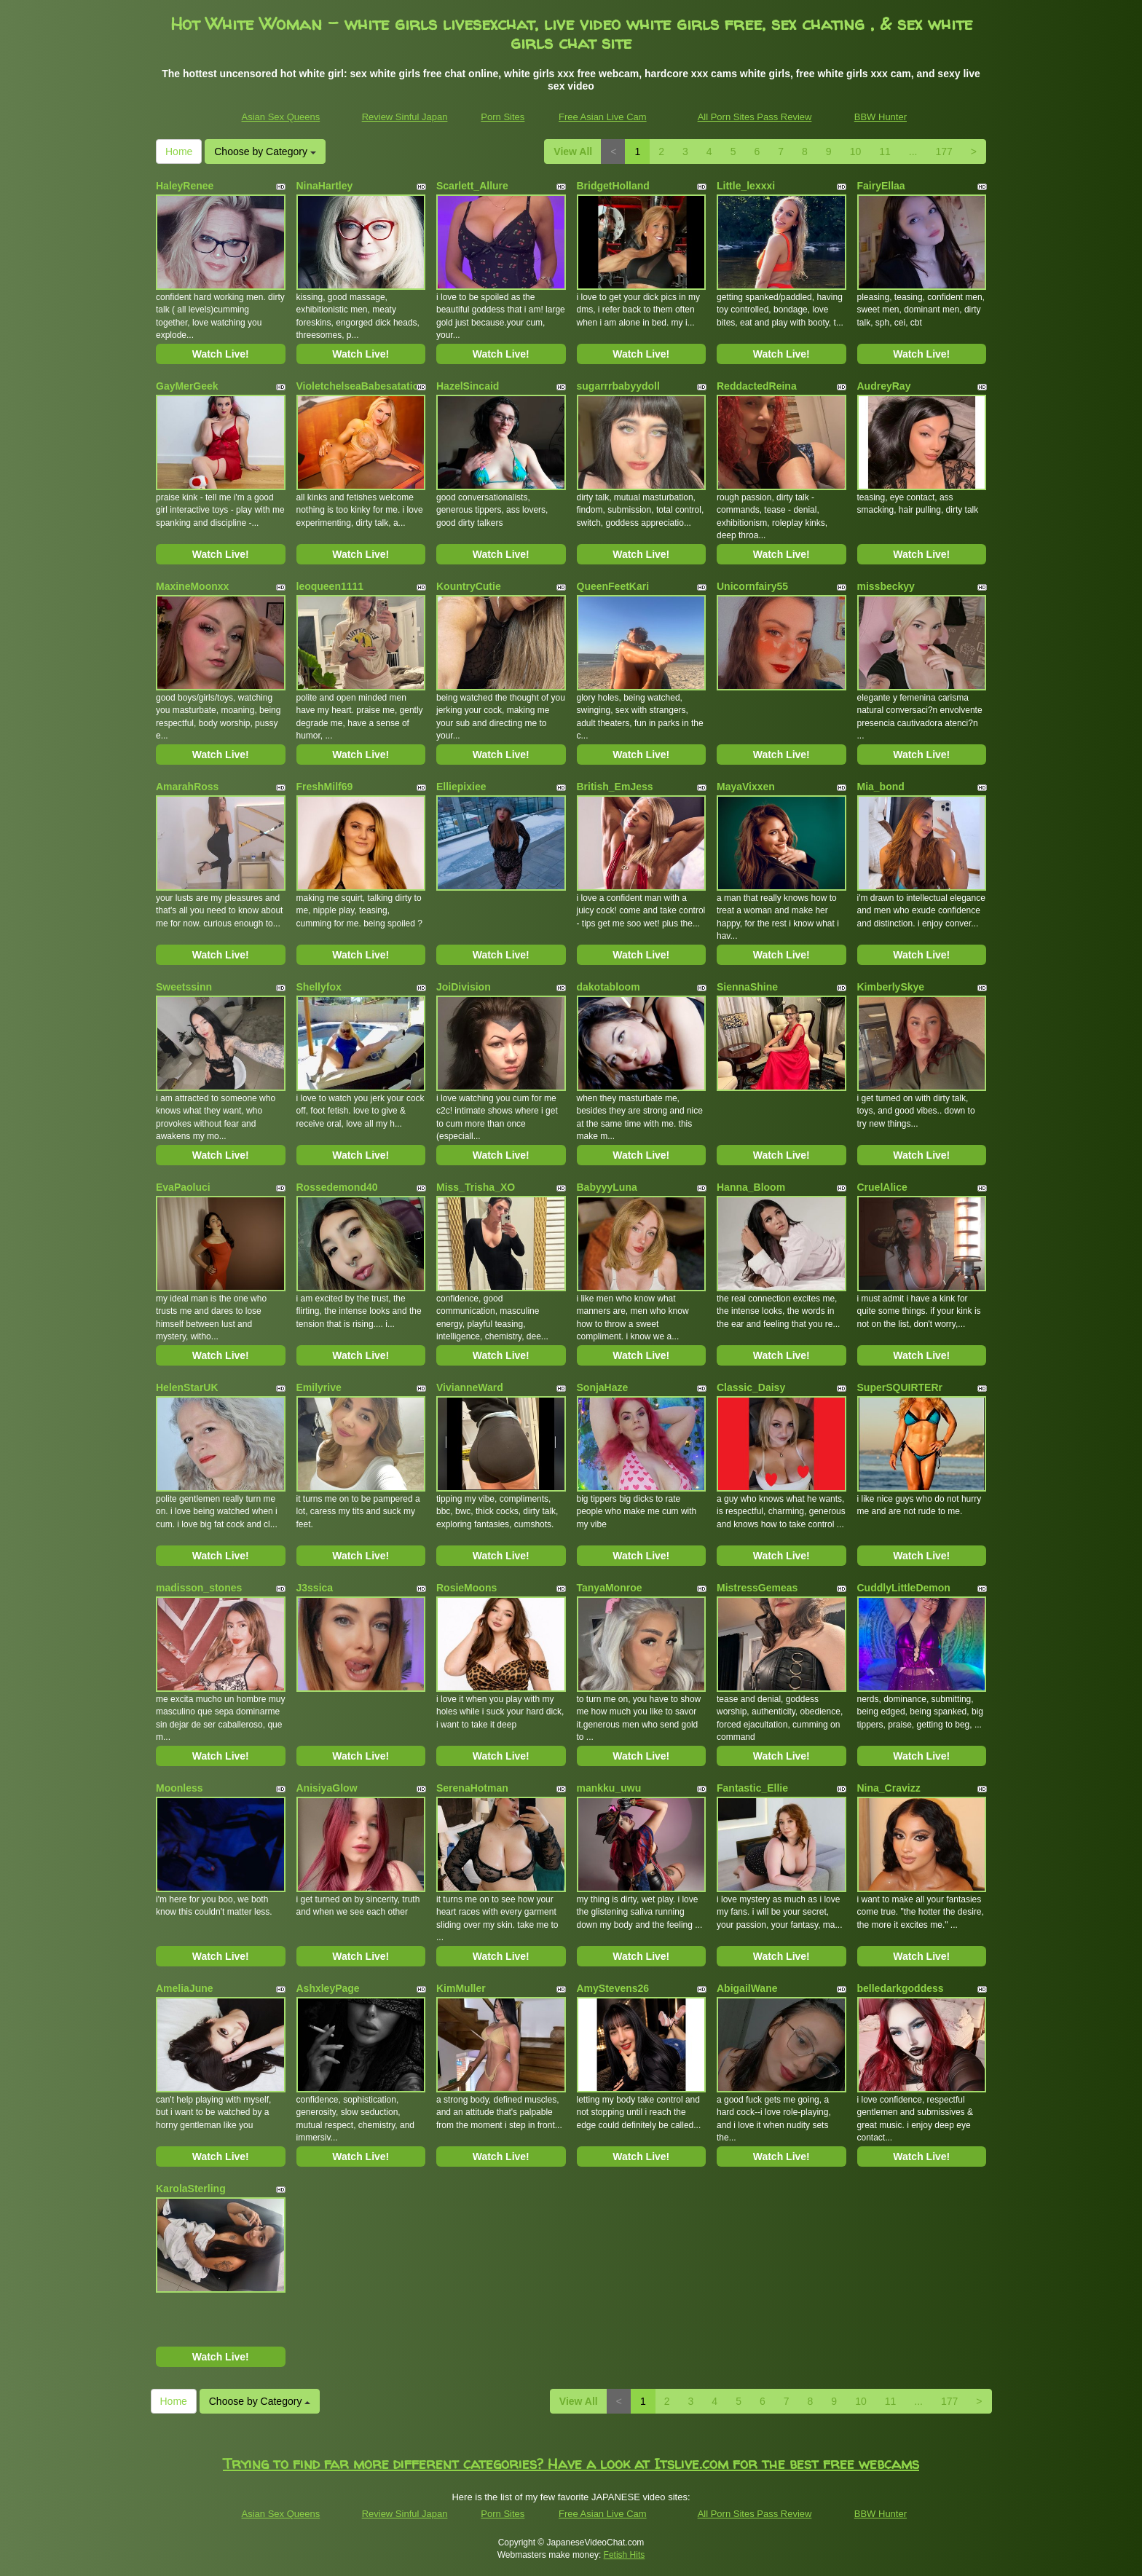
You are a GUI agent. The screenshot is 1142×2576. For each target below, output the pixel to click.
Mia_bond (881, 786)
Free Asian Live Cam (603, 116)
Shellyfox (319, 987)
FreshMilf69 (324, 786)
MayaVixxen (746, 786)
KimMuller (461, 1988)
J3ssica (315, 1588)
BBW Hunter (880, 116)
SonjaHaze (603, 1387)
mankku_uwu (609, 1788)
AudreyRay (884, 386)
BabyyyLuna (607, 1187)
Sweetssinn (184, 987)
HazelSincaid (467, 386)
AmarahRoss (187, 786)
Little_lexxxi (746, 186)
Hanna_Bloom (751, 1187)
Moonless (179, 1788)
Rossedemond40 (337, 1187)
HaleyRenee (184, 186)
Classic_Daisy (751, 1387)
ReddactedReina (757, 386)
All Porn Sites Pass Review (755, 116)
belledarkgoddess (900, 1988)
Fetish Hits (624, 2555)
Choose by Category (265, 151)
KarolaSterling (191, 2188)
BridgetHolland (613, 186)
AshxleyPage (328, 1988)
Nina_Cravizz (889, 1788)
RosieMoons (466, 1588)
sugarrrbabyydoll (618, 386)
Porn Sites (502, 116)
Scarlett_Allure (472, 186)
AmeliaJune (184, 1988)
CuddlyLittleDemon (903, 1588)
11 (885, 151)
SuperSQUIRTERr (899, 1387)
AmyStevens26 (613, 1988)
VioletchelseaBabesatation (360, 386)
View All (573, 151)
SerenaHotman (472, 1788)
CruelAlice (882, 1187)
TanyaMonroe (609, 1588)
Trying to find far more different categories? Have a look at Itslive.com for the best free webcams (571, 2463)
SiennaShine (747, 987)
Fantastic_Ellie (752, 1788)
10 (856, 151)
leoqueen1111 (330, 586)
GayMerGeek (187, 386)
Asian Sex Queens (281, 116)
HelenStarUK (187, 1387)
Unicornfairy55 (752, 586)
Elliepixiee (461, 786)
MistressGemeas (757, 1588)
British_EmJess (615, 786)
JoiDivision (463, 987)
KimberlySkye (891, 987)
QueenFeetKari (613, 586)
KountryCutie (468, 586)
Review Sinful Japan (405, 116)
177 (943, 151)
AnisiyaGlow (327, 1788)
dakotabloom (608, 987)
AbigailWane (747, 1988)
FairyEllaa (881, 186)
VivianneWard (469, 1387)
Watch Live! (220, 354)
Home (178, 151)
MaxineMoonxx (192, 586)
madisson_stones (199, 1588)
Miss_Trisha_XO (475, 1187)
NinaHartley (324, 186)
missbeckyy (886, 586)
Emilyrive (319, 1387)
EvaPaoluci (183, 1187)
